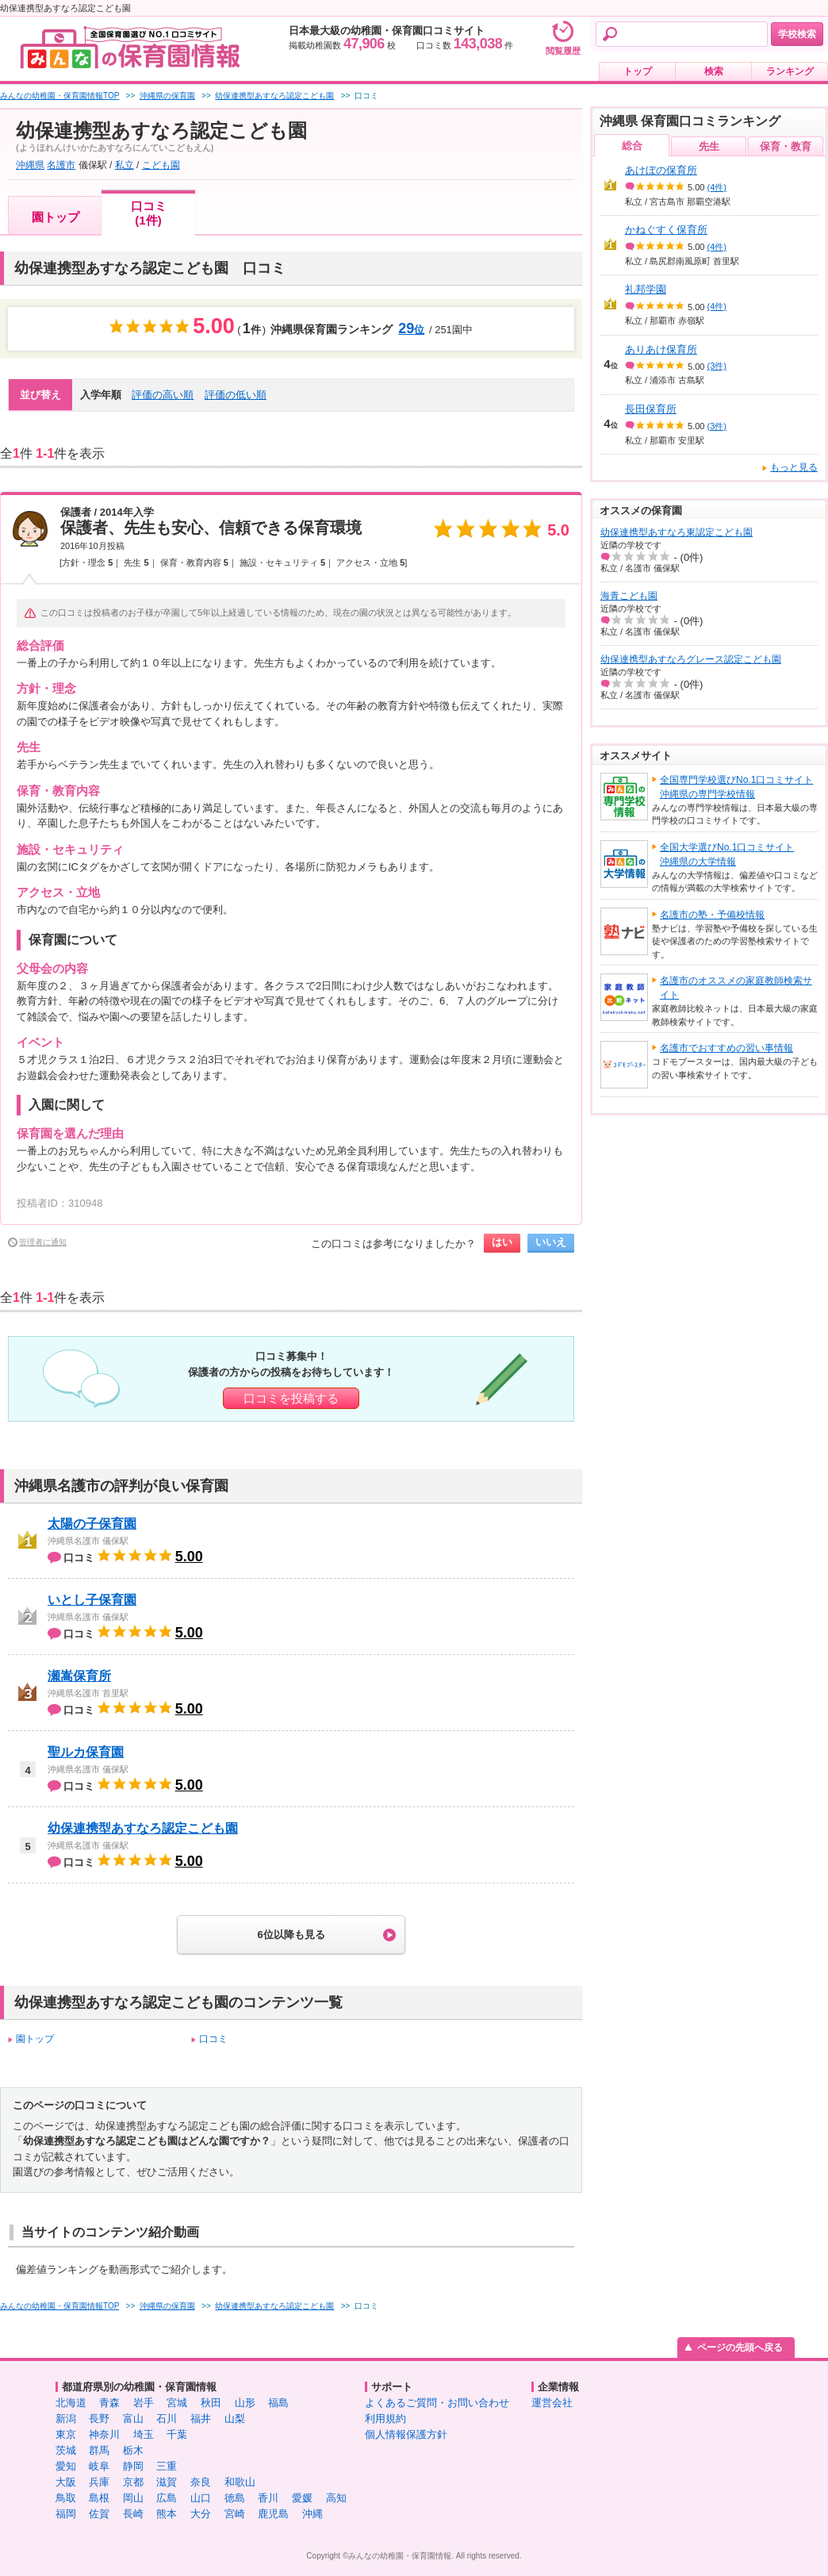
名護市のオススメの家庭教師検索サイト (736, 987)
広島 (166, 2498)
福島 (278, 2403)
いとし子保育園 (92, 1600)
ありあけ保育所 (661, 349)
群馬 (99, 2450)
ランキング (790, 71)
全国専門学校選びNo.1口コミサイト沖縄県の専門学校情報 (736, 787)
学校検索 (797, 34)
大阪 (66, 2482)
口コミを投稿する (291, 1398)
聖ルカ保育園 (86, 1752)
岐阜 (99, 2466)
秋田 (211, 2403)
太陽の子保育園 (92, 1523)
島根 (99, 2498)
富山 (133, 2418)
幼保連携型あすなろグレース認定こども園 (690, 659)
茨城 (66, 2450)
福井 (200, 2418)
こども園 (161, 165)
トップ (637, 71)
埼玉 (143, 2434)
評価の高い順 (163, 395)
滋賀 (166, 2482)
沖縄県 (30, 165)
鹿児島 (273, 2514)
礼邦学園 (645, 289)
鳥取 (66, 2498)
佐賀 (99, 2514)
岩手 (143, 2403)
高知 (336, 2498)
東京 (66, 2434)
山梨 (234, 2418)
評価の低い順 (235, 395)
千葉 (177, 2434)
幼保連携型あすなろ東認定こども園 (676, 532)
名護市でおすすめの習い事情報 (726, 1048)
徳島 (234, 2498)
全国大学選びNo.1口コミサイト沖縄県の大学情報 (727, 854)
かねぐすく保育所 (666, 230)
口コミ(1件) (149, 213)
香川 (268, 2498)
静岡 (133, 2466)
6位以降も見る (290, 1935)
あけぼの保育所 (661, 170)
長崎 (133, 2514)
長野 (99, 2418)
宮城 (177, 2403)
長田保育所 (651, 409)
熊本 (166, 2514)
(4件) (716, 187)
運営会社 (552, 2403)
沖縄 (312, 2514)
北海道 (71, 2403)
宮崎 (234, 2514)
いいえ (550, 1242)
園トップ (55, 217)
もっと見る (794, 467)
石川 (166, 2418)
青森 (109, 2403)
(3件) (716, 365)
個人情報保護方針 (406, 2434)
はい (502, 1242)
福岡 (66, 2514)
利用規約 (385, 2418)
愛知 (66, 2466)
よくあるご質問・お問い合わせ (437, 2403)
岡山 (133, 2498)
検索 (713, 71)
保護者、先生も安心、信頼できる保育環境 (211, 527)
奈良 (200, 2482)
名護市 (61, 165)
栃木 (133, 2450)
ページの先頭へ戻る (740, 2347)
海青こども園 (628, 595)
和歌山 (239, 2482)
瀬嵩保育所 (79, 1676)
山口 (200, 2498)
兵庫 (99, 2482)
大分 (200, 2514)
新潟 (66, 2418)
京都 (133, 2482)
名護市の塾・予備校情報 (712, 914)
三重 (166, 2466)
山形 (245, 2403)
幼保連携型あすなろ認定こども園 (143, 1828)
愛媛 (302, 2498)
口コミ (213, 2038)
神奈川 (104, 2434)
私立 (124, 165)
